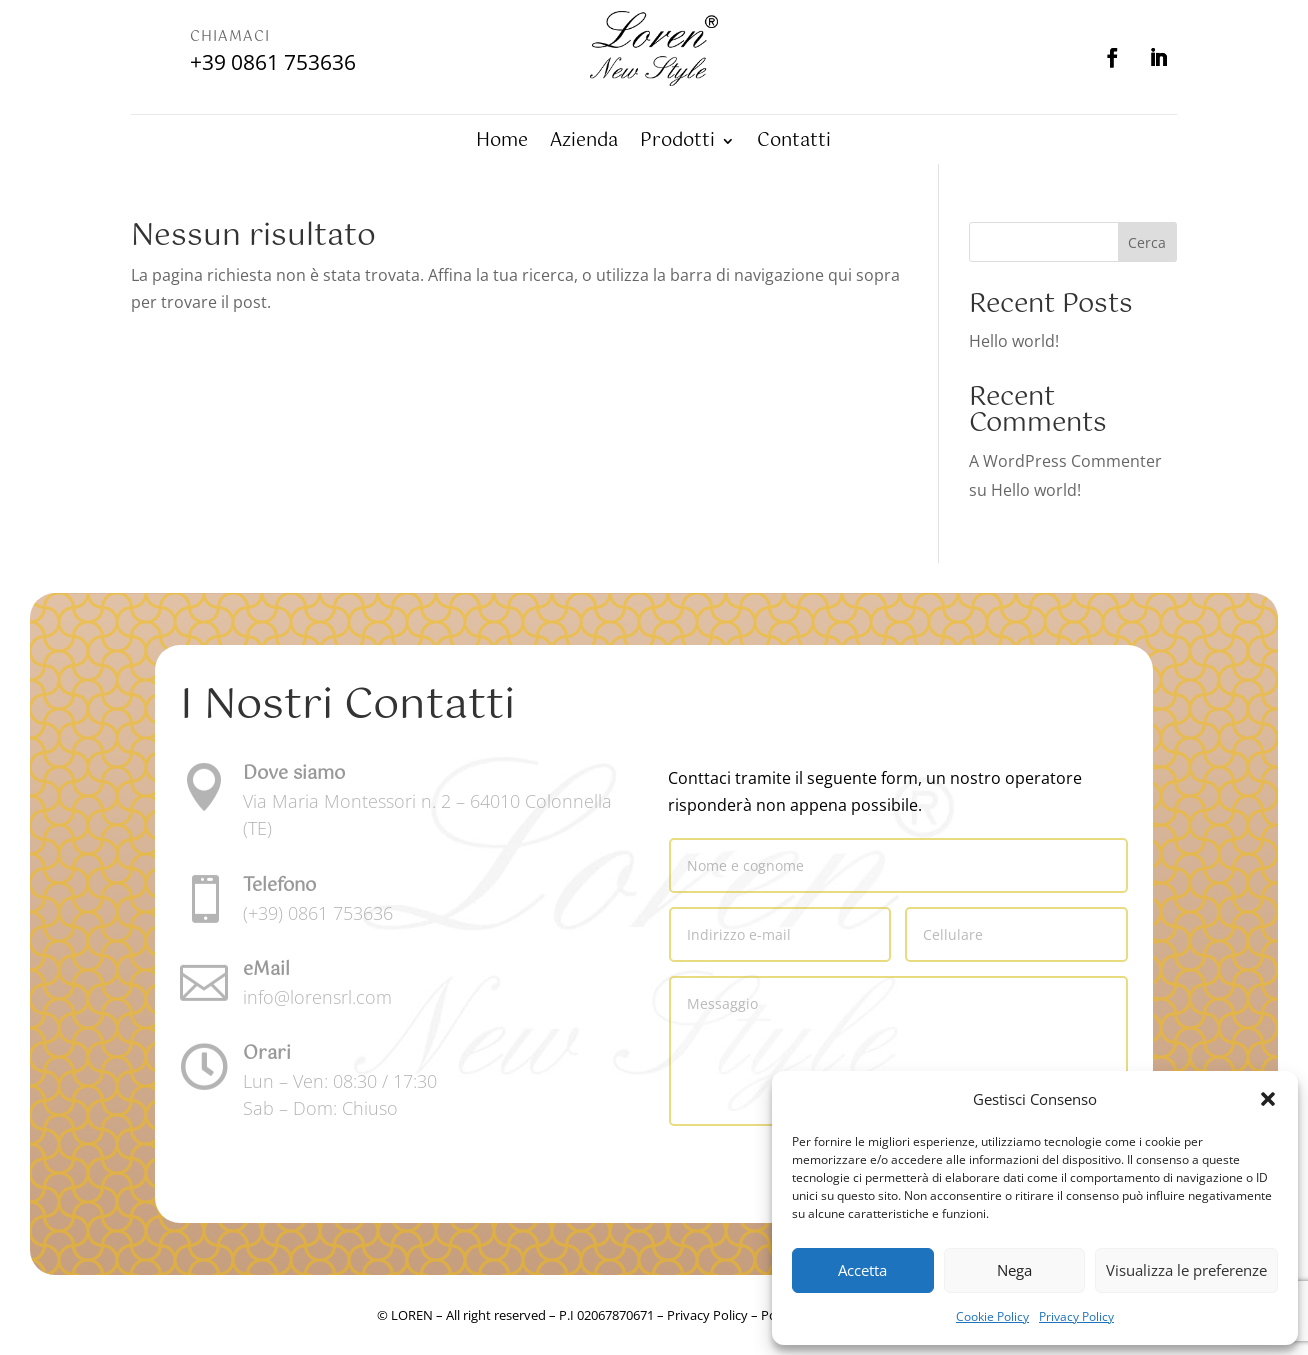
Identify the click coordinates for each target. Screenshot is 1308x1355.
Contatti (794, 145)
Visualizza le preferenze (1186, 1270)
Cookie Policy (992, 1316)
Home (502, 145)
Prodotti (677, 145)
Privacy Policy (1076, 1316)
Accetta (862, 1270)
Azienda (584, 145)
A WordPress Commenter (1065, 461)
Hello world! (1014, 341)
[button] (1268, 1099)
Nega (1014, 1270)
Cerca (1147, 242)
